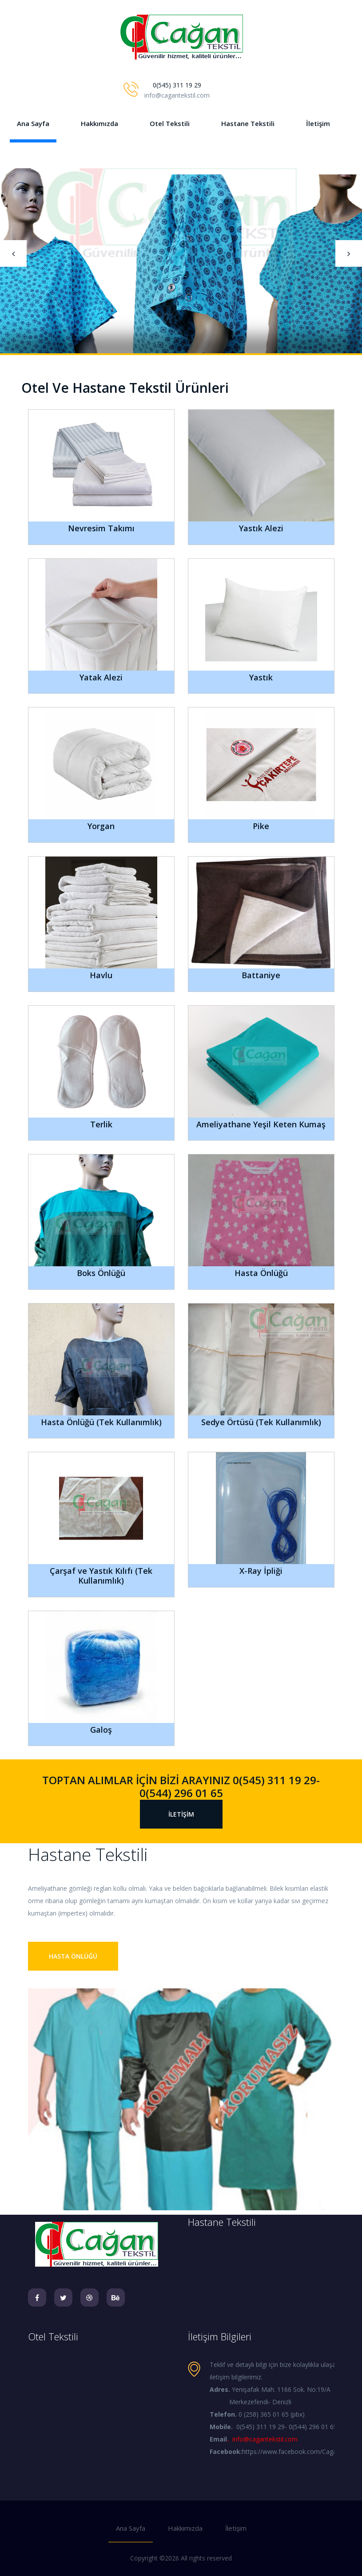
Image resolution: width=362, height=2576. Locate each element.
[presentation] (13, 253)
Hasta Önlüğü (73, 1956)
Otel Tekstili (170, 123)
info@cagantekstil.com (265, 2439)
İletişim (318, 123)
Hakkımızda (99, 123)
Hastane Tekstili (247, 123)
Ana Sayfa (33, 123)
